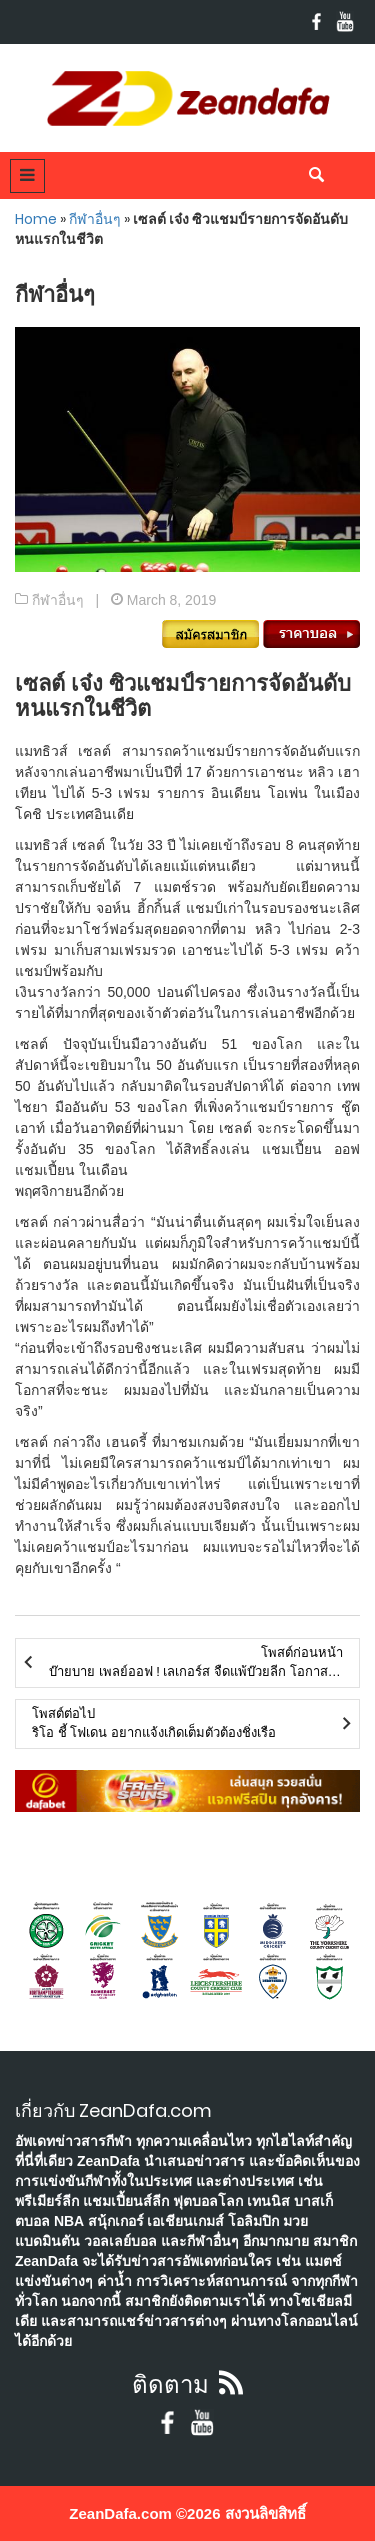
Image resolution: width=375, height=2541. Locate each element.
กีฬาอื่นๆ (95, 219)
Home (36, 219)
